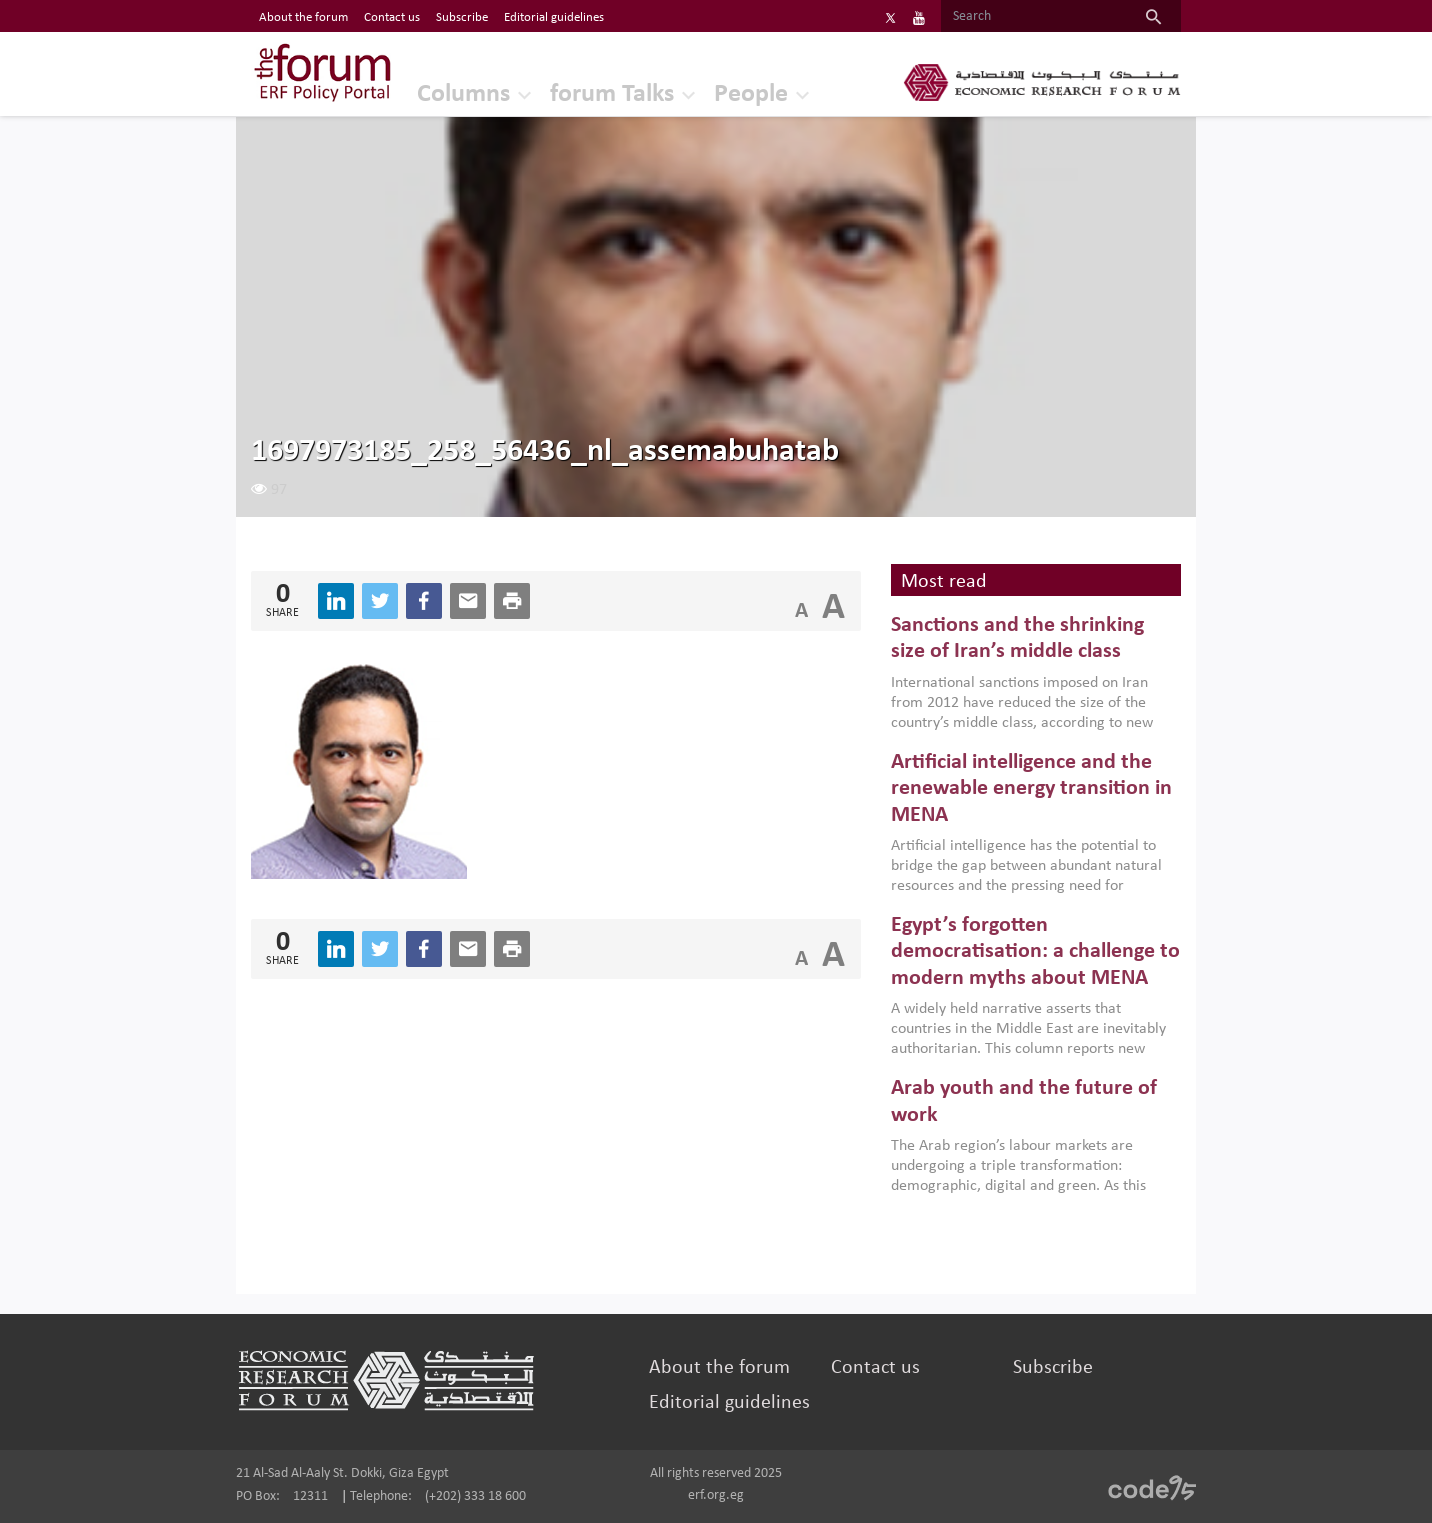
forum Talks (612, 94)
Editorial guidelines (729, 1403)
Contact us (875, 1368)
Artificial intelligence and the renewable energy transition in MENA (1031, 789)
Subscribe (1053, 1368)
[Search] (1033, 17)
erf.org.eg (716, 1495)
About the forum (719, 1368)
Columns (463, 94)
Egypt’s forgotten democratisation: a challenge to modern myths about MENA (1035, 952)
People (751, 94)
